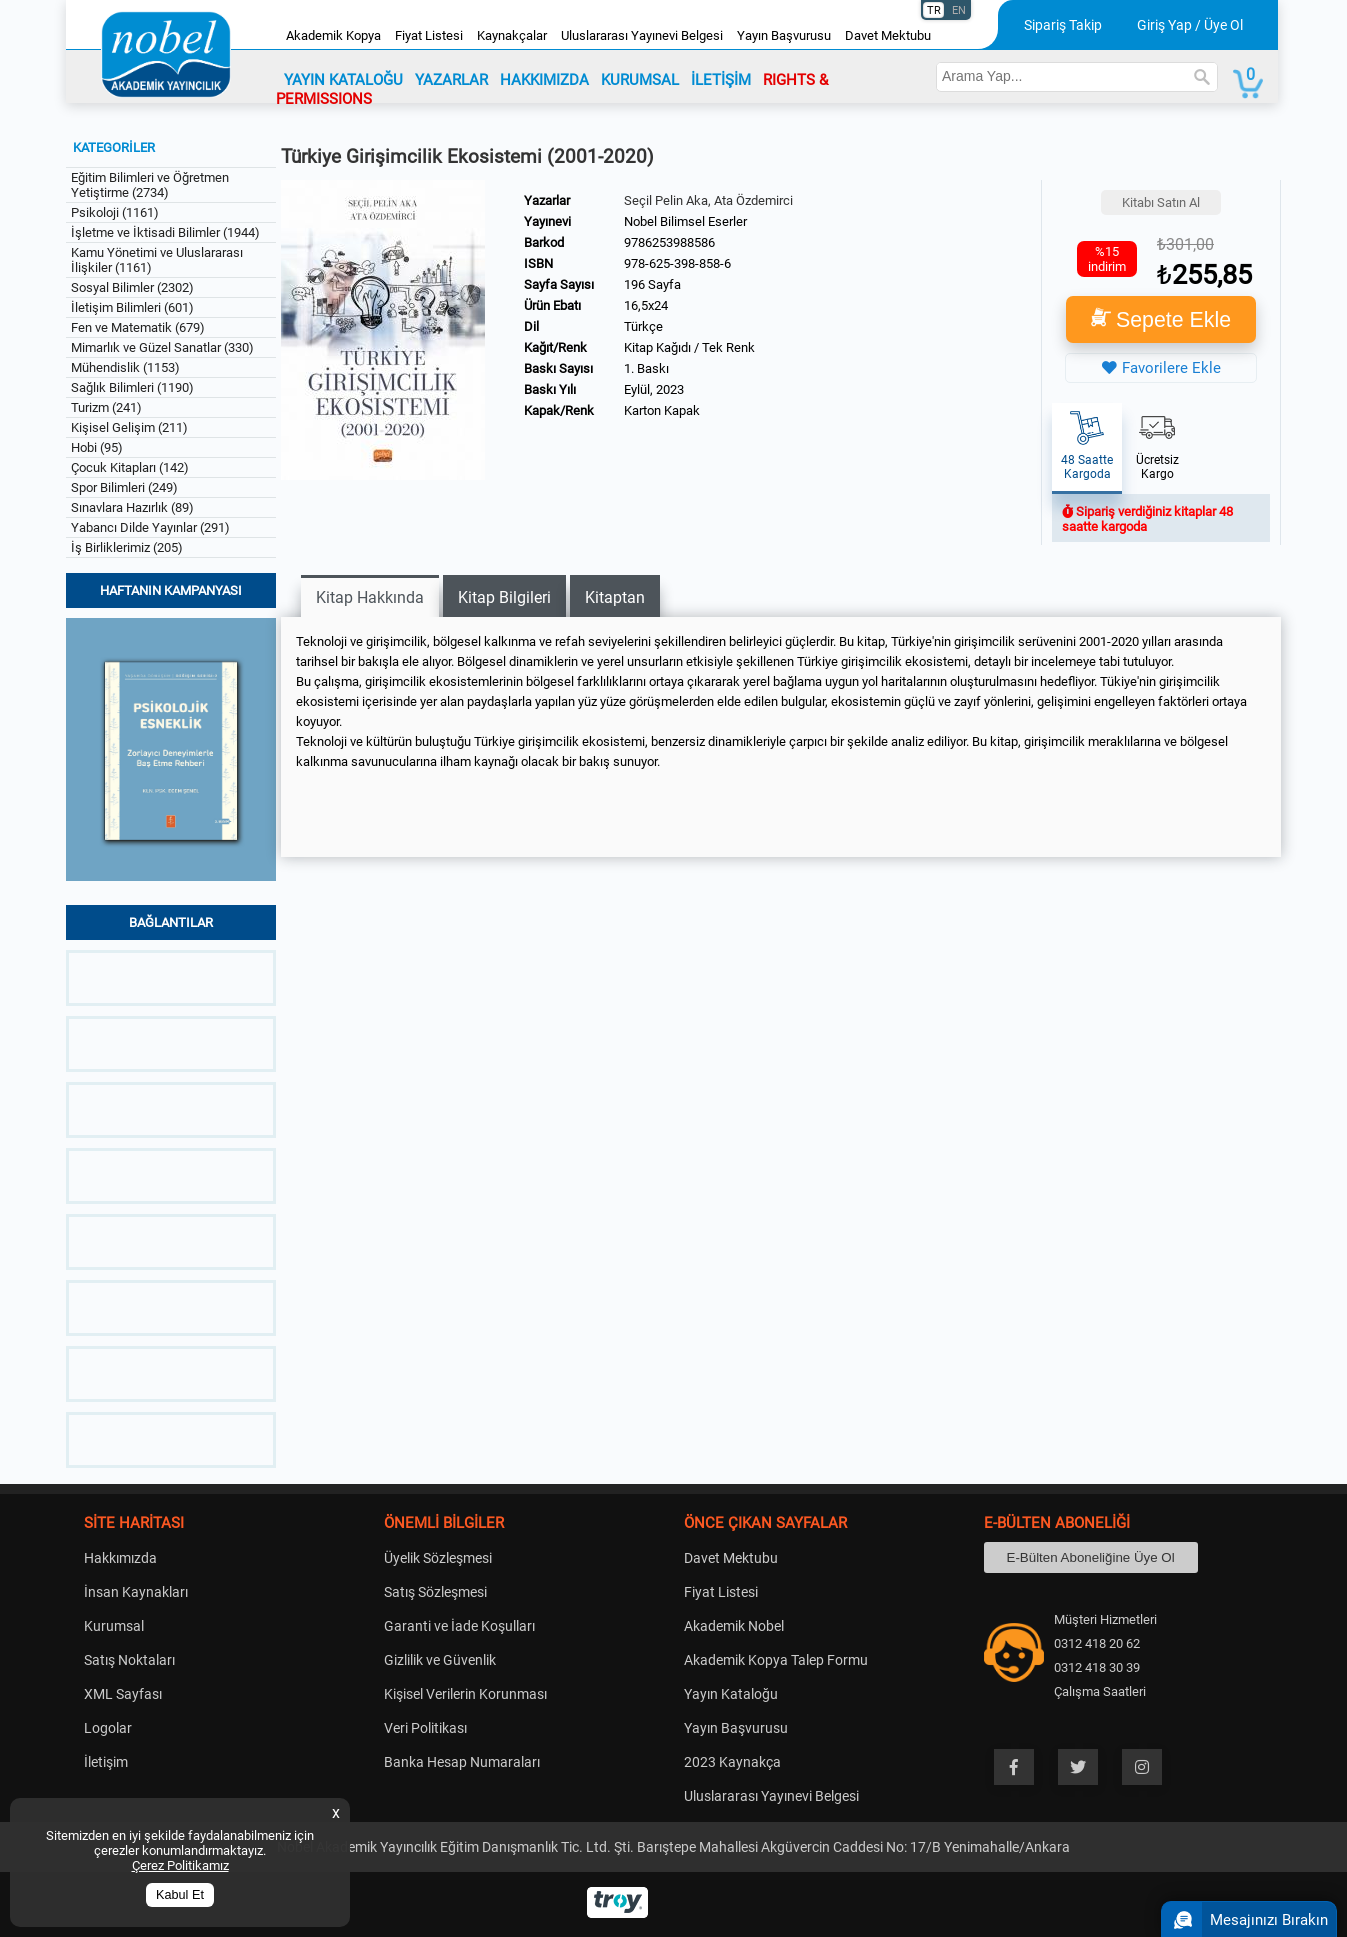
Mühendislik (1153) (125, 367)
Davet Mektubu (888, 35)
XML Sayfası (123, 1694)
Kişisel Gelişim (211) (129, 427)
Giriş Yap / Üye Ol (1190, 25)
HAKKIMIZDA (544, 80)
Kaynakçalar (512, 35)
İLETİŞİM (721, 80)
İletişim (106, 1762)
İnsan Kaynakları (136, 1592)
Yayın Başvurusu (784, 35)
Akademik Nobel (734, 1626)
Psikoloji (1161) (115, 212)
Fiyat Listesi (429, 35)
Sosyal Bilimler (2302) (132, 287)
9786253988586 (669, 242)
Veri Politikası (425, 1728)
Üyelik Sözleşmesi (438, 1558)
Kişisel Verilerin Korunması (465, 1694)
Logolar (108, 1728)
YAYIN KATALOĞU (343, 80)
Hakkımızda (120, 1558)
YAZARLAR (451, 80)
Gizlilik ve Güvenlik (440, 1660)
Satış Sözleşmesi (435, 1592)
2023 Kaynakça (732, 1762)
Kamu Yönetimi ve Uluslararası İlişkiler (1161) (157, 260)
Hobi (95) (97, 447)
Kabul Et (180, 1895)
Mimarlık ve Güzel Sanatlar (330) (162, 347)
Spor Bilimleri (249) (124, 487)
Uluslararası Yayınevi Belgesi (642, 35)
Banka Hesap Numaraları (462, 1762)
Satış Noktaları (129, 1660)
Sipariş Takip (1063, 25)
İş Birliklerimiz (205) (127, 547)
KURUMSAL (640, 80)
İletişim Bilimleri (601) (132, 307)
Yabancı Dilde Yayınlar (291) (150, 527)
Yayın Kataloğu (731, 1694)
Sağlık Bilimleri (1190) (132, 387)
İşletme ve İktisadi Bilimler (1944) (165, 232)
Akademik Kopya (333, 35)
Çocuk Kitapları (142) (130, 467)
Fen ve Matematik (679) (138, 327)
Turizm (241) (106, 407)
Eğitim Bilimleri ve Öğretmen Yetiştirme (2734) (150, 185)
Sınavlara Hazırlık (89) (132, 507)
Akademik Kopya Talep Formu (776, 1660)
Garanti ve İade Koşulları (459, 1626)
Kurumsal (114, 1626)
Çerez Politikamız (180, 1865)
